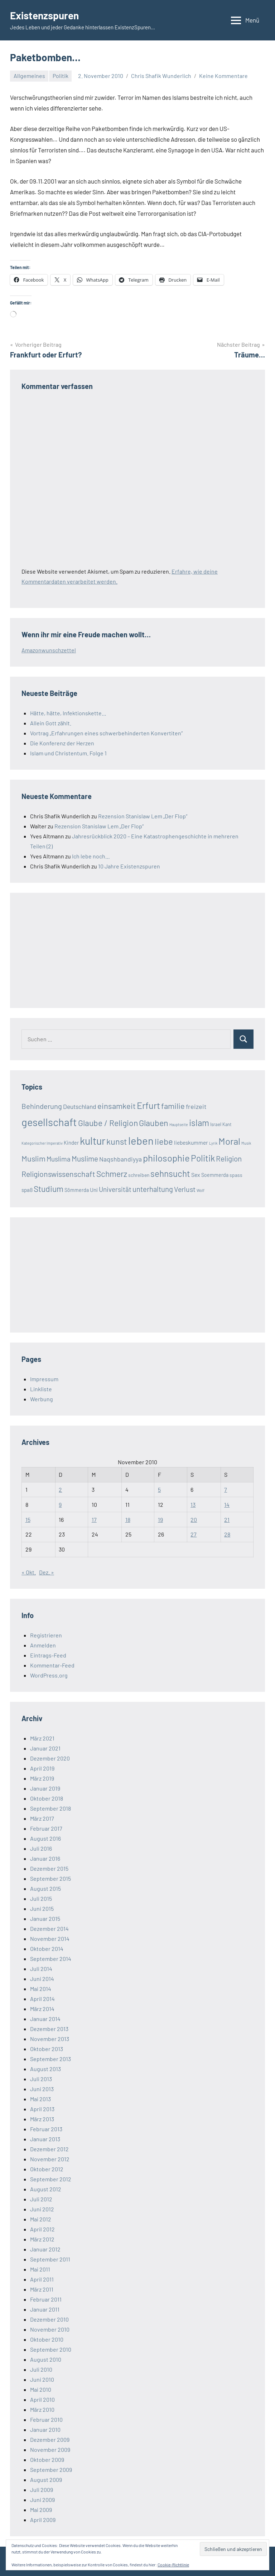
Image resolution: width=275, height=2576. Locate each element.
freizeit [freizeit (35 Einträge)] (196, 1106)
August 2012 (45, 2189)
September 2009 (51, 2469)
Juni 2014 (42, 1978)
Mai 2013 (40, 2098)
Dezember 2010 (49, 2319)
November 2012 (49, 2159)
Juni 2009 (42, 2499)
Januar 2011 (44, 2309)
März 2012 (42, 2239)
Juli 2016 (41, 1848)
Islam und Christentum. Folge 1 (68, 753)
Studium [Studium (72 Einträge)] (48, 1189)
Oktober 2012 (46, 2169)
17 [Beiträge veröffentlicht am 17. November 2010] (94, 1519)
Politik (60, 75)
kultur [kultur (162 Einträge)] (92, 1140)
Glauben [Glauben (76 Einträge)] (153, 1123)
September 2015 (50, 1878)
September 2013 (50, 2058)
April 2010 (42, 2399)
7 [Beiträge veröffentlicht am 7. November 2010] (225, 1489)
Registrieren (46, 1635)
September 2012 (50, 2179)
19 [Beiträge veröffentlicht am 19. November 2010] (160, 1519)
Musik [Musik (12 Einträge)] (246, 1143)
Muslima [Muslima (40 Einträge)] (59, 1159)
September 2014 (50, 1958)
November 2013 (49, 2038)
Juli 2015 (41, 1898)
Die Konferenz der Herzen (62, 743)
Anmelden (43, 1645)
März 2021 (42, 1738)
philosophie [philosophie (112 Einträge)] (166, 1157)
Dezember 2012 (49, 2149)
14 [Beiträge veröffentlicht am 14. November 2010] (227, 1504)
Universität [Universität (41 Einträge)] (115, 1189)
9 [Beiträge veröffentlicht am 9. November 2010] (60, 1504)
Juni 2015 (42, 1908)
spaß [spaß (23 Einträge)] (27, 1190)
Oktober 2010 (46, 2339)
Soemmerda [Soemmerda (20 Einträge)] (214, 1175)
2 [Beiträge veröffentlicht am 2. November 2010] (60, 1489)
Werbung (41, 1399)
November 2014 (49, 1938)
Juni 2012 (42, 2209)
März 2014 (42, 2008)
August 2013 (45, 2068)
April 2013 (42, 2108)
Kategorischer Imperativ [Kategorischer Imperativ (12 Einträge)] (42, 1143)
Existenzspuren (44, 15)
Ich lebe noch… (91, 856)
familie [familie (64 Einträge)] (173, 1105)
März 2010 (42, 2409)
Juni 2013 (42, 2088)
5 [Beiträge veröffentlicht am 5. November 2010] (159, 1489)
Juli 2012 (41, 2199)
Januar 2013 (45, 2139)
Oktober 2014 (46, 1948)
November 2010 (49, 2329)
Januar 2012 (45, 2249)
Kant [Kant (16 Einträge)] (227, 1124)
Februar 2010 (46, 2419)
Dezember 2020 (50, 1758)
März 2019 (42, 1778)
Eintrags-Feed (48, 1655)
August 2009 (46, 2479)
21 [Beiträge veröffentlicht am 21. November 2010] (227, 1519)
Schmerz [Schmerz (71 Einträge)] (111, 1174)
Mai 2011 (40, 2269)
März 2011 (41, 2289)
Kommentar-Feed (52, 1665)
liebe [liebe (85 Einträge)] (164, 1141)
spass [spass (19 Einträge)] (236, 1175)
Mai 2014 (40, 1988)
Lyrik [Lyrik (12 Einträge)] (213, 1143)
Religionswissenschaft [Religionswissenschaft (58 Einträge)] (58, 1173)
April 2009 (43, 2519)
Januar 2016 (45, 1858)
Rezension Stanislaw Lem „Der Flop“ (142, 816)
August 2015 (45, 1888)
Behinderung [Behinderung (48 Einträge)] (41, 1106)
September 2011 (50, 2259)
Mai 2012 (40, 2219)
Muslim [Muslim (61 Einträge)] (33, 1158)
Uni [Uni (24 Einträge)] (94, 1190)
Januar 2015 (45, 1918)
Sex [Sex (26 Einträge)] (195, 1174)
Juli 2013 (41, 2078)
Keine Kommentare (223, 75)
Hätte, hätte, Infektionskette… (68, 713)
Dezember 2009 (49, 2439)
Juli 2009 (41, 2489)
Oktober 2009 (47, 2459)
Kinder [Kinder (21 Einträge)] (71, 1143)
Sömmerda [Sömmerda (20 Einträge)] (76, 1190)
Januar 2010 (45, 2429)
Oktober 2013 (46, 2048)
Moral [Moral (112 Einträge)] (229, 1140)
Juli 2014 (41, 1968)
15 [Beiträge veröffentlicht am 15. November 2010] (27, 1519)
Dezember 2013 (49, 2028)
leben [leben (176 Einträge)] (141, 1140)
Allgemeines (29, 75)
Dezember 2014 (49, 1928)
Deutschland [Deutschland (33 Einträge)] (79, 1106)
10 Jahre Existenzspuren (129, 866)
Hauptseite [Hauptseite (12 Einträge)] (178, 1124)
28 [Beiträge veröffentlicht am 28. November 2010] (227, 1534)
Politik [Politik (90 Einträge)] (203, 1158)
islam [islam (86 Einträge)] (199, 1122)
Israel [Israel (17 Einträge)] (215, 1124)
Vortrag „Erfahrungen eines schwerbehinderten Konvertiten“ (106, 733)
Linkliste (41, 1389)
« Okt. (28, 1572)
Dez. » (46, 1572)
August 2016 (45, 1838)
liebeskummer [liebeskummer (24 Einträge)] (191, 1142)
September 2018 (50, 1808)
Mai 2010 (40, 2389)
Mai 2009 (41, 2509)
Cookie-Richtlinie (173, 2564)
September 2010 (50, 2349)
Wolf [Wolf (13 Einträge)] (200, 1190)
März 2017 (42, 1818)
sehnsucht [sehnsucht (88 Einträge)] (170, 1173)
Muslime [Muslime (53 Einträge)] (85, 1158)
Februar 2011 (46, 2299)
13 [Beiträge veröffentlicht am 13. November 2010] (193, 1504)
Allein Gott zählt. (50, 723)
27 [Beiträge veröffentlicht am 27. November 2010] (193, 1534)
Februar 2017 (46, 1828)
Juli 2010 (41, 2369)
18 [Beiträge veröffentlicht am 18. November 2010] (127, 1519)
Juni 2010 (42, 2379)
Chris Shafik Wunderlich (161, 75)
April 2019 (42, 1768)
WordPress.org (49, 1675)
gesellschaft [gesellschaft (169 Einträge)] (49, 1122)
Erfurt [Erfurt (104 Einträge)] (148, 1105)
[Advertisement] (75, 949)
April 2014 (42, 1998)
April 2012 (42, 2229)
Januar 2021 (45, 1748)
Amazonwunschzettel (48, 650)
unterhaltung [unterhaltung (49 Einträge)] (152, 1189)
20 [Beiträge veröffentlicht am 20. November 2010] (193, 1519)
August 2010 (45, 2359)
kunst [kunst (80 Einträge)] (116, 1141)
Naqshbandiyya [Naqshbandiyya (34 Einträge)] (120, 1159)
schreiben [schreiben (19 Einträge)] (138, 1175)
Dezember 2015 (49, 1868)
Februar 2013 (46, 2128)
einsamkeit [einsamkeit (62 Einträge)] (116, 1105)
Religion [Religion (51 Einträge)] (229, 1158)
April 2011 (42, 2279)
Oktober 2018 (46, 1798)
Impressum (44, 1378)
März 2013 (42, 2118)
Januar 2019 (45, 1788)
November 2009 (50, 2449)
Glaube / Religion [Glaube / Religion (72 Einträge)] (108, 1123)
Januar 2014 (45, 2018)
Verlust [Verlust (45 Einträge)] (185, 1189)
